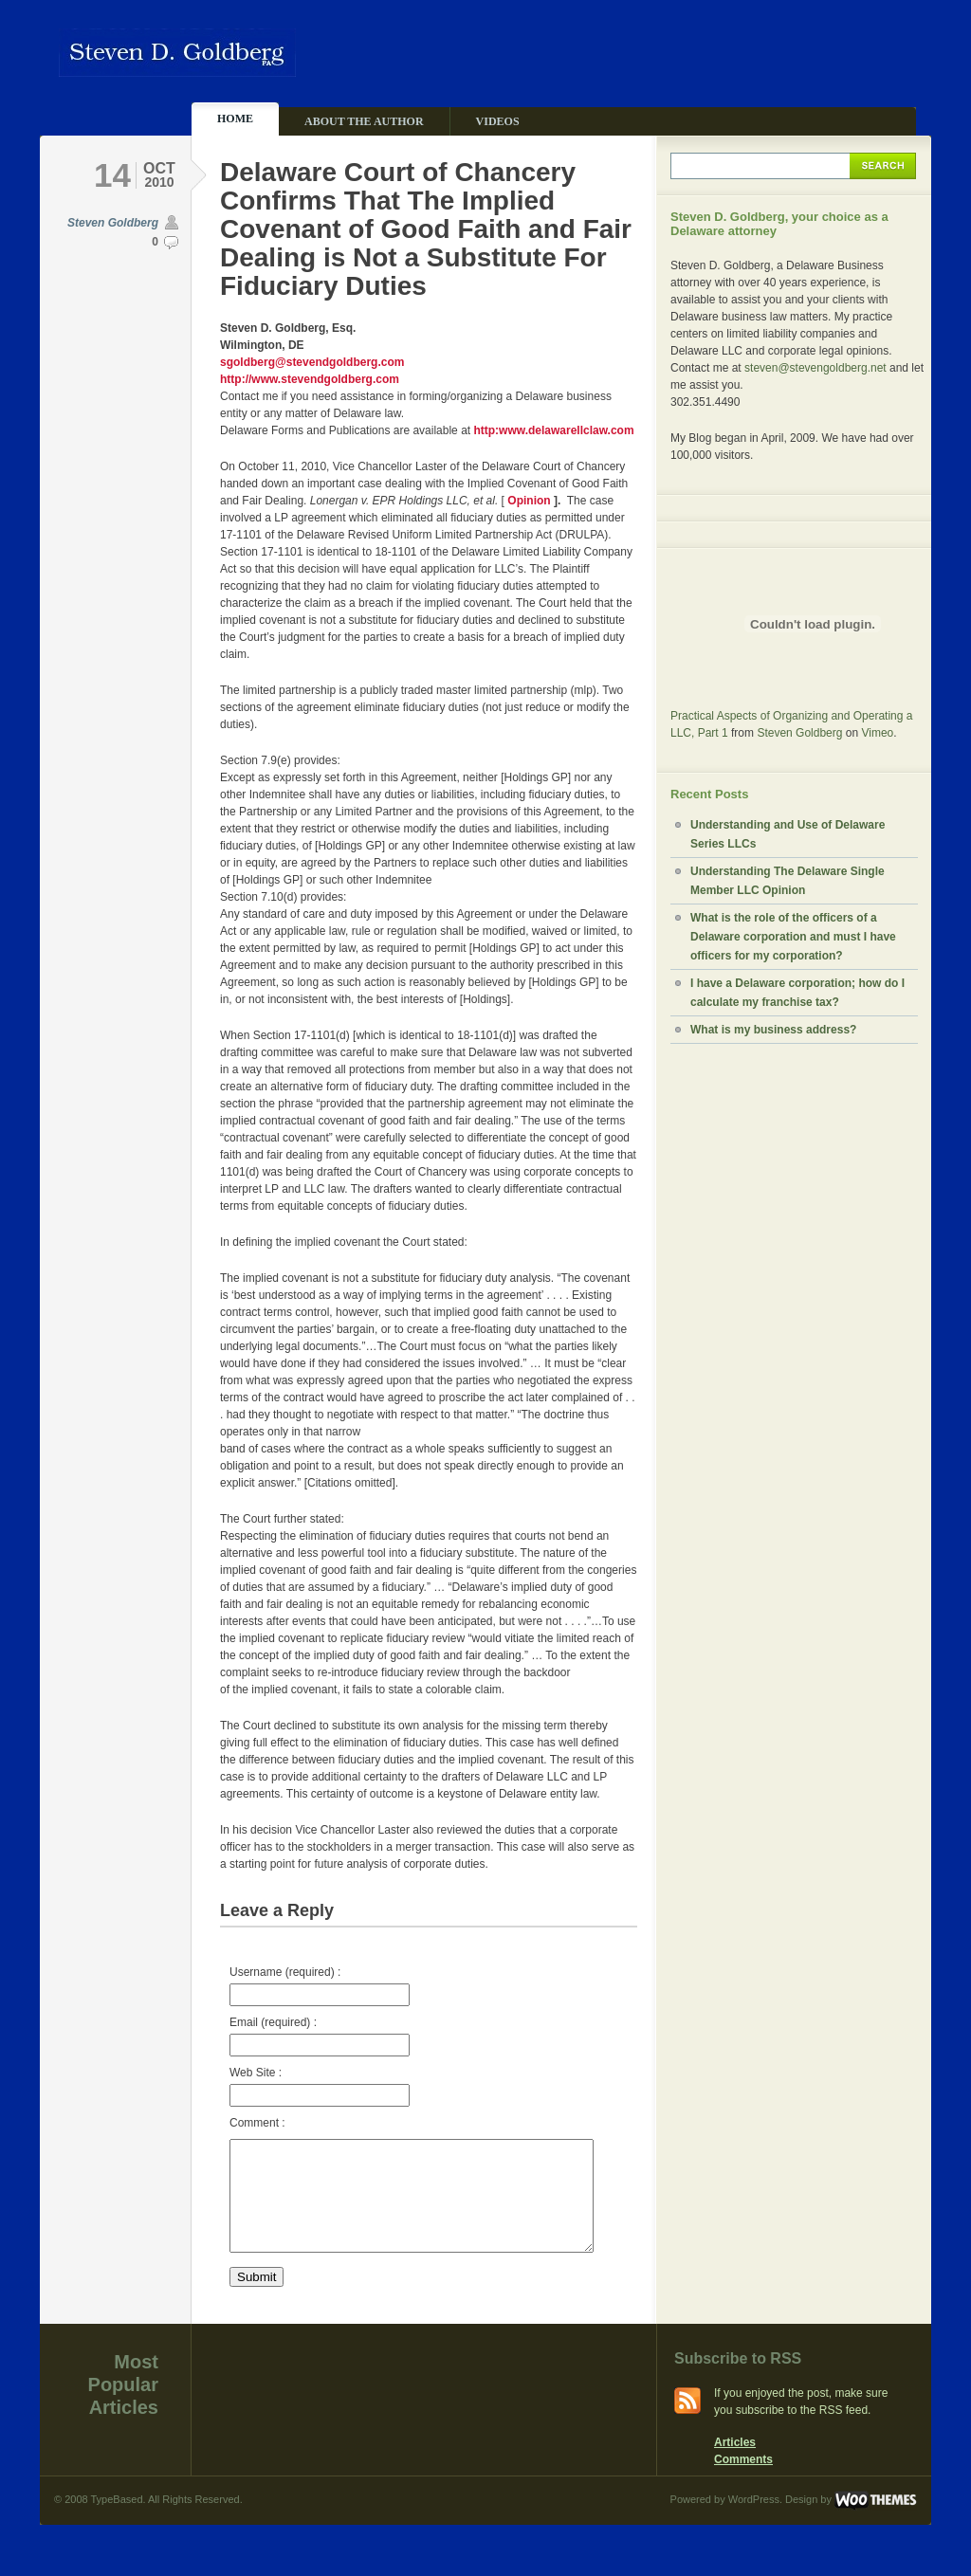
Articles (735, 2465)
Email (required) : (319, 2036)
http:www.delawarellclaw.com (553, 430)
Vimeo (877, 733)
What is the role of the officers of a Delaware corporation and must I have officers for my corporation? (793, 936)
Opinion (530, 500)
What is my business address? (773, 1029)
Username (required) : (319, 1985)
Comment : (257, 2122)
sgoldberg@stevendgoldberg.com (312, 362)
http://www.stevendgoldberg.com (309, 379)
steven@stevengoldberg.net (815, 368)
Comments (743, 2482)
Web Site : (319, 2086)
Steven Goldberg (112, 222)
